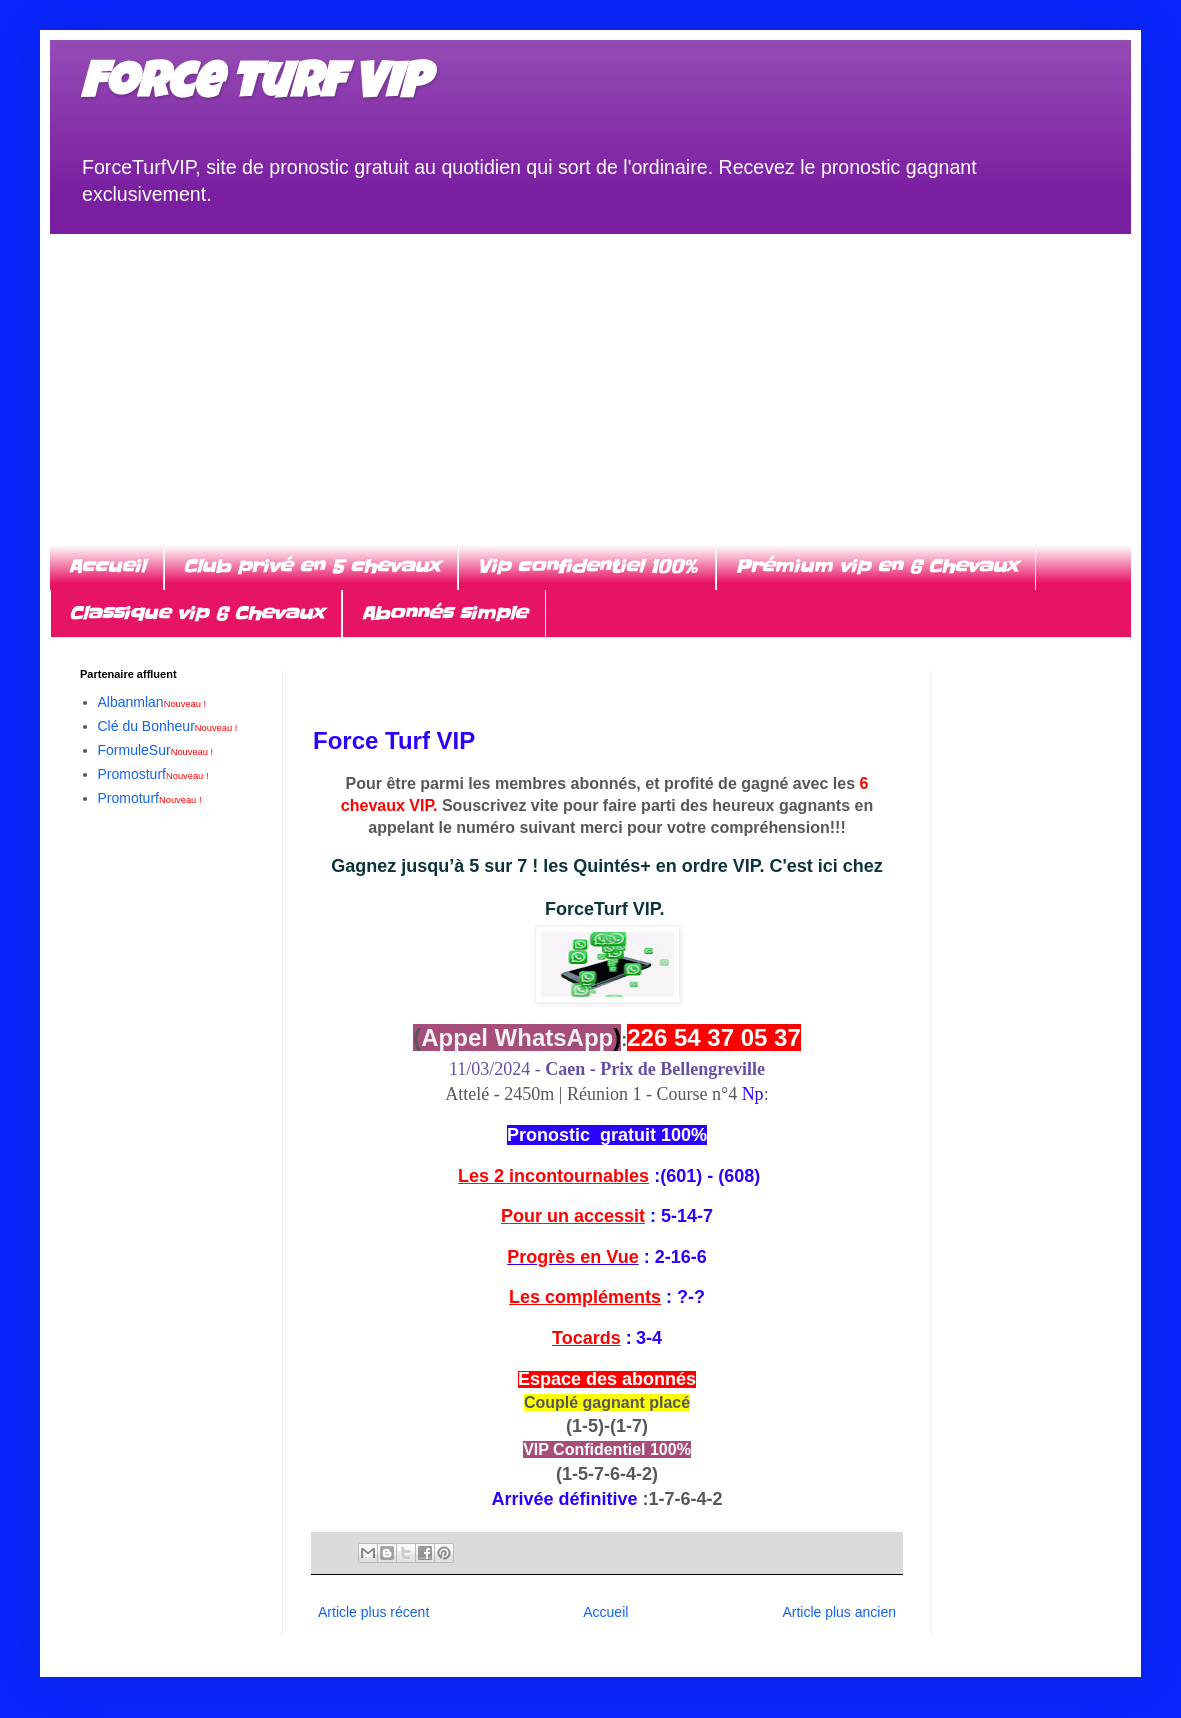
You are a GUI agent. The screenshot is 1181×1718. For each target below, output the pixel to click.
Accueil (106, 566)
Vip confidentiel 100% (587, 566)
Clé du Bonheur (168, 726)
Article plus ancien (839, 1612)
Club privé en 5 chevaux (311, 566)
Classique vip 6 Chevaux (196, 613)
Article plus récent (373, 1612)
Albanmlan (152, 702)
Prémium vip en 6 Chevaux (876, 566)
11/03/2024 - (607, 1069)
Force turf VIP (254, 87)
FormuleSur (156, 750)
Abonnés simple (444, 613)
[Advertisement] (590, 374)
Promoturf (150, 798)
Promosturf (153, 774)
